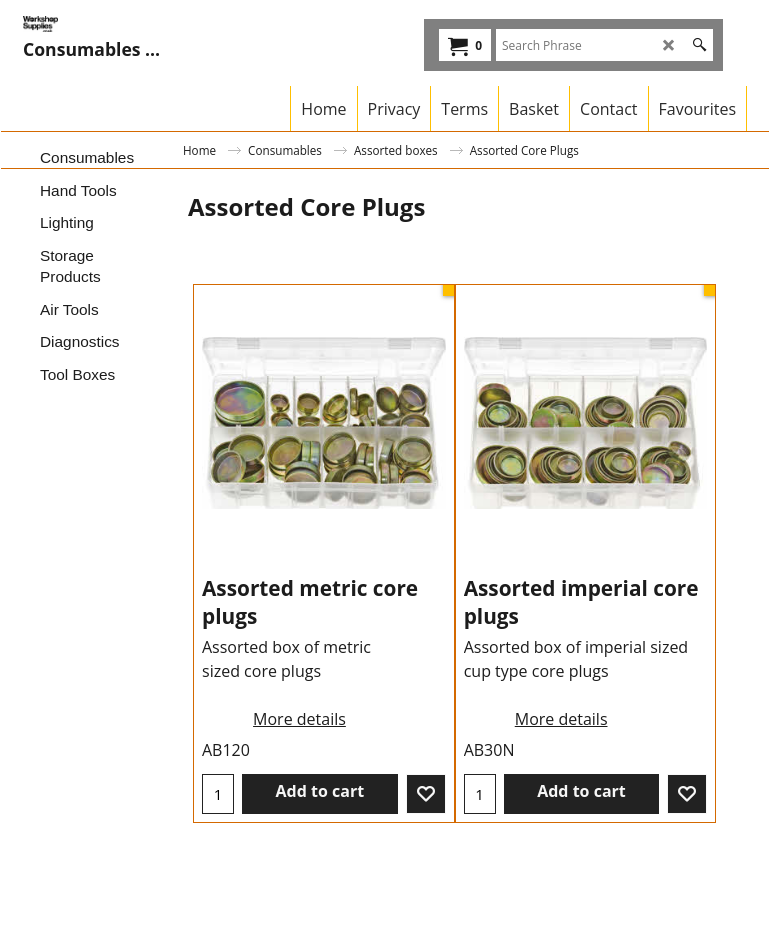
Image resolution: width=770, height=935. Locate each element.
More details (299, 719)
